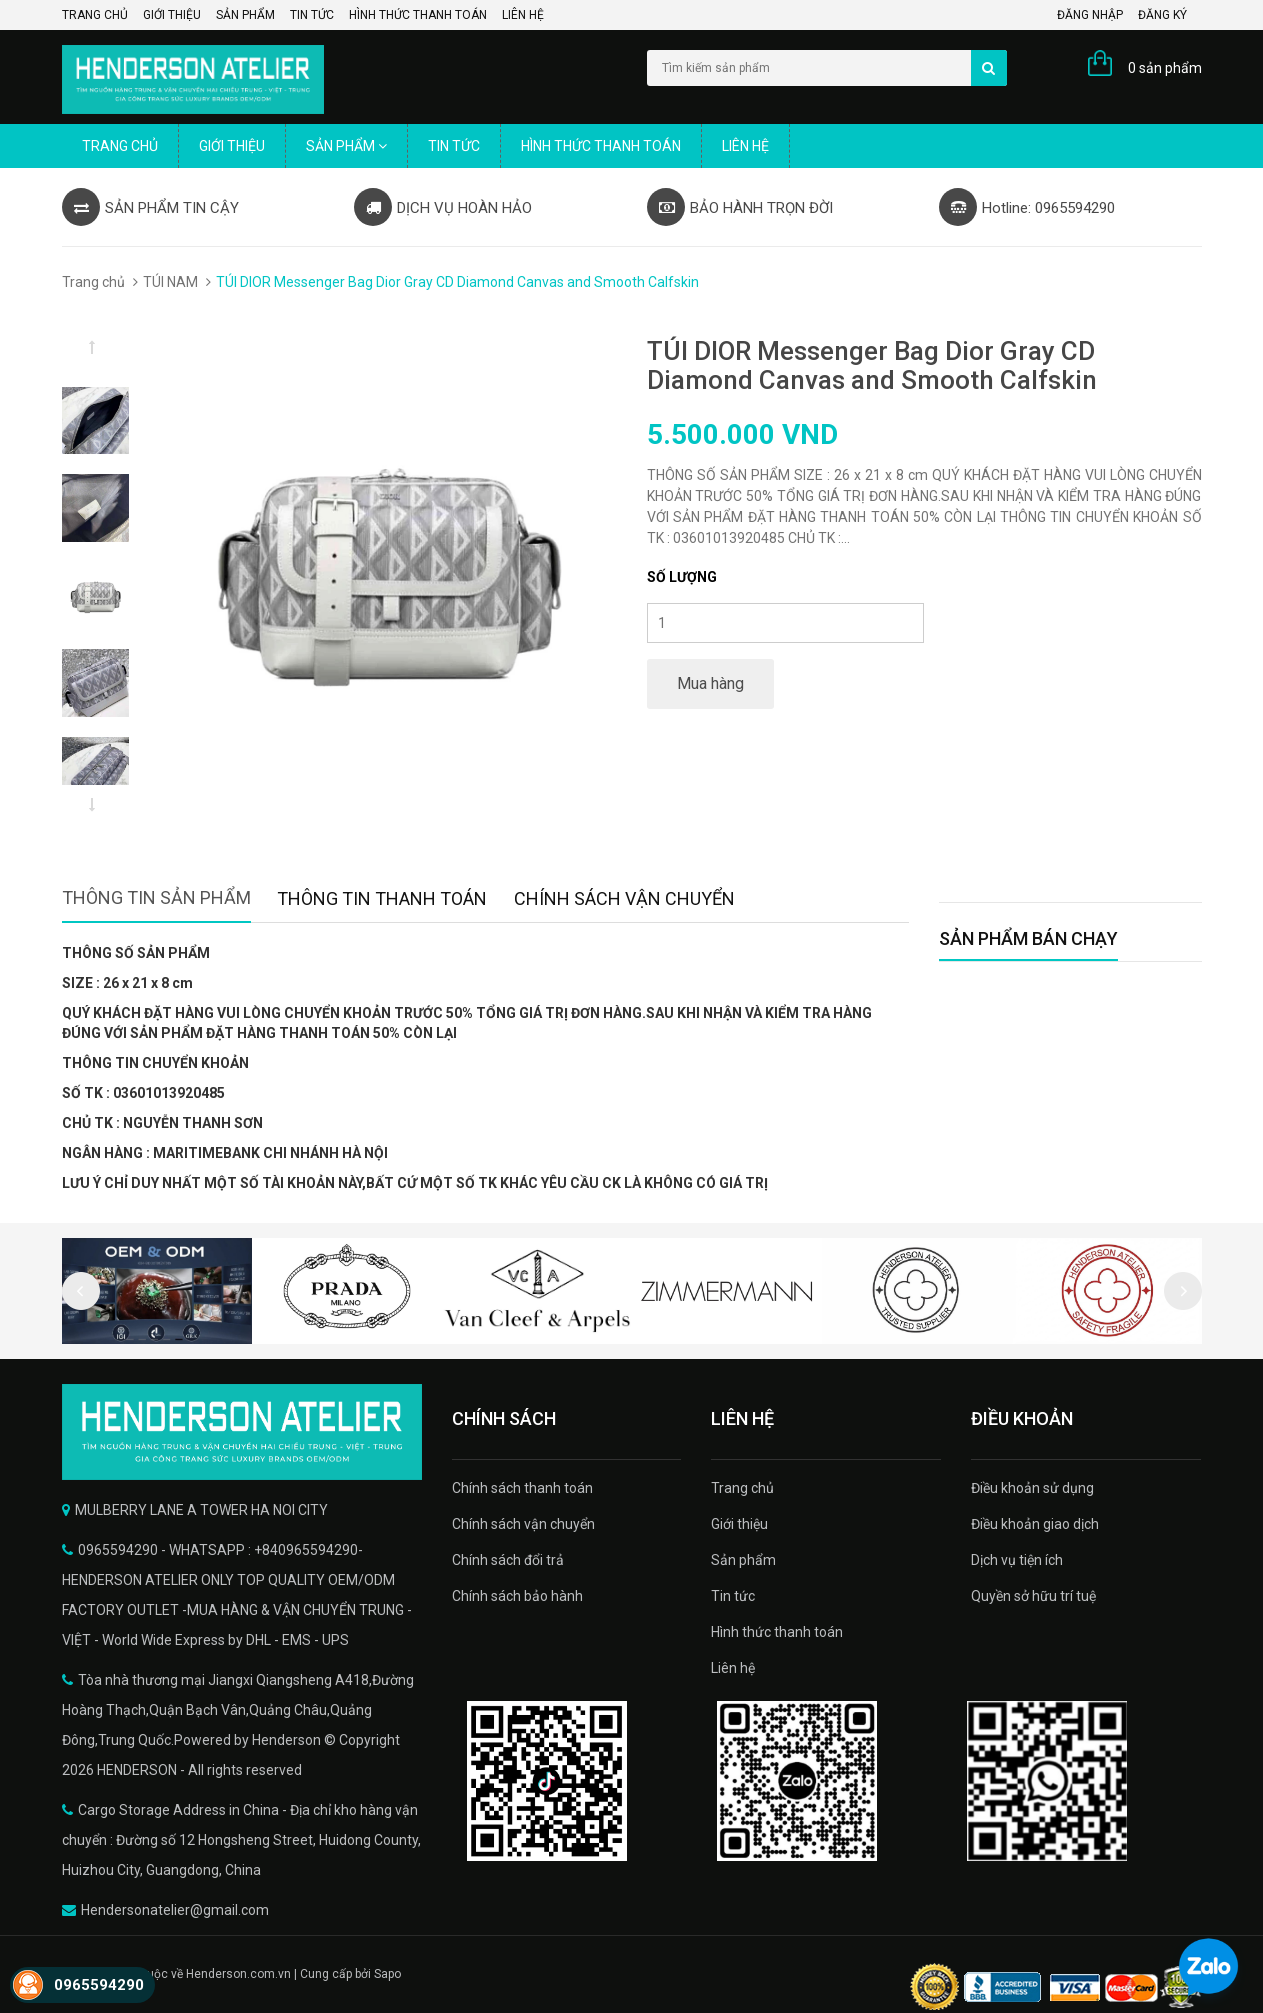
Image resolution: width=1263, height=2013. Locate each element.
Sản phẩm (245, 15)
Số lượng (682, 577)
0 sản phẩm (1165, 68)
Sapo (387, 1974)
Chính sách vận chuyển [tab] (624, 898)
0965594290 (99, 1985)
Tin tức (312, 15)
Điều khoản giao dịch (1035, 1524)
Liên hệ (523, 15)
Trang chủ (95, 15)
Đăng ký (1162, 15)
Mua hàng (710, 683)
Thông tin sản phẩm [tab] (156, 897)
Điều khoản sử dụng (1032, 1488)
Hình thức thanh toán (418, 15)
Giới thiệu (172, 15)
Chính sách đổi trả (508, 1560)
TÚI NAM (170, 282)
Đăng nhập (1090, 15)
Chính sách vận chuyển (523, 1524)
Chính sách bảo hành (517, 1596)
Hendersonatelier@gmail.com (175, 1910)
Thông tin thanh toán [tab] (382, 898)
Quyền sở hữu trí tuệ (1033, 1596)
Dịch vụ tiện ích (1017, 1560)
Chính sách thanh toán (522, 1488)
